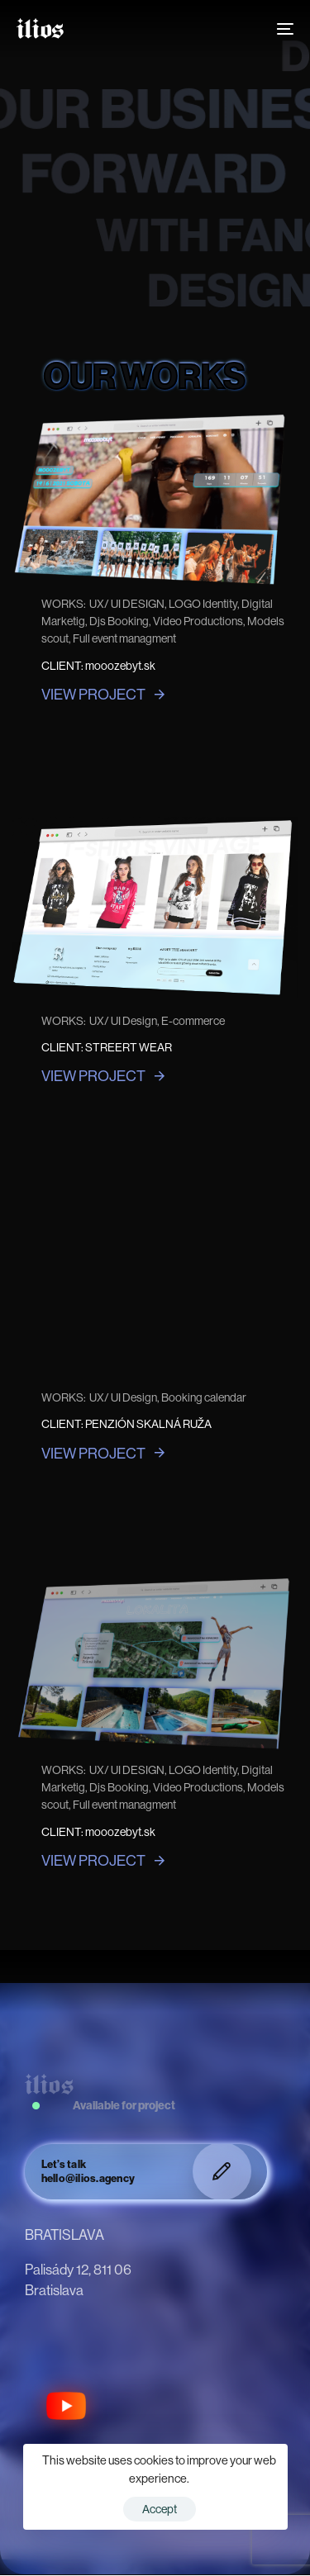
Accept (159, 2509)
